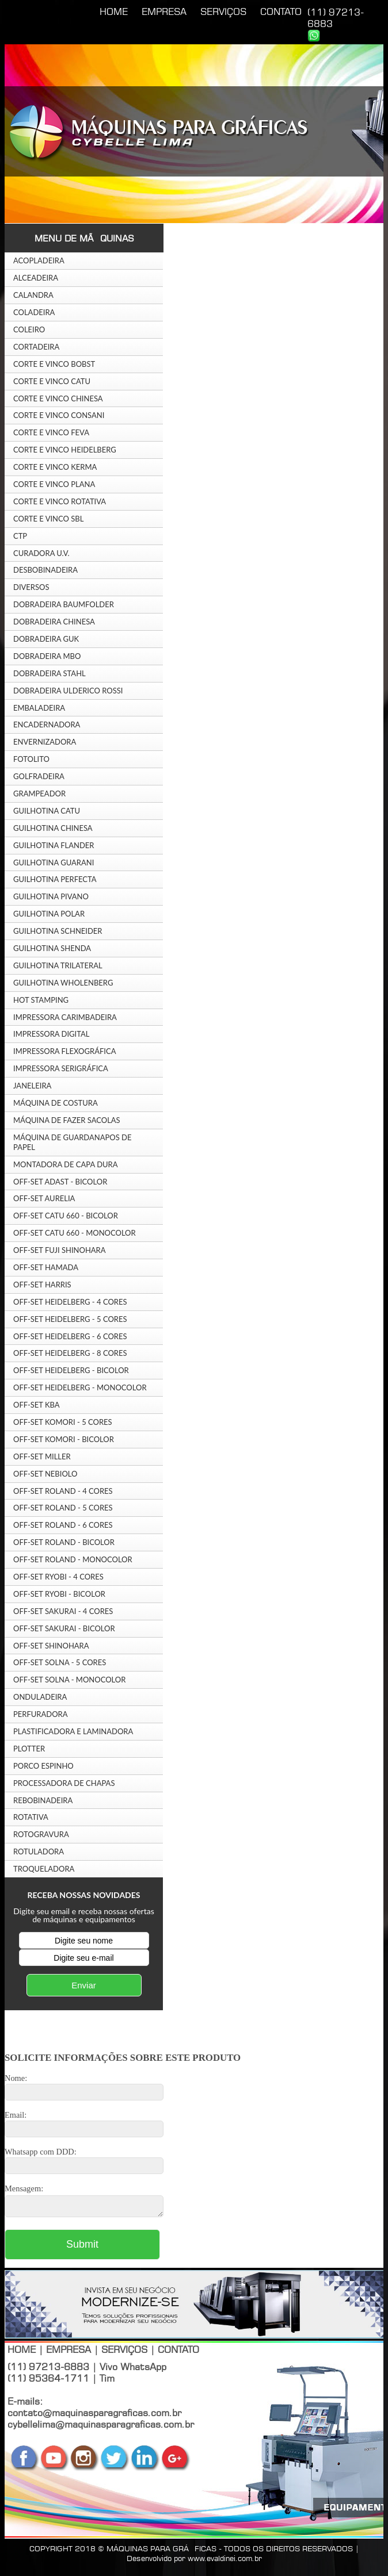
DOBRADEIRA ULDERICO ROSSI (68, 690)
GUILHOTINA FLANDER (53, 845)
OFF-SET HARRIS (42, 1284)
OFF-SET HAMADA (45, 1267)
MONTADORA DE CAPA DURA (65, 1164)
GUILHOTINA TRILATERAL (57, 965)
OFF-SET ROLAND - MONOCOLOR (72, 1559)
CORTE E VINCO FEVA (51, 432)
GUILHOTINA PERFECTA (55, 879)
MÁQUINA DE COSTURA (55, 1102)
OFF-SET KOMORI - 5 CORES (62, 1422)
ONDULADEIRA (40, 1696)
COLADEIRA (34, 312)
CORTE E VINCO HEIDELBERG (64, 449)
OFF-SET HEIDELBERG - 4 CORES (70, 1301)
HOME (114, 11)
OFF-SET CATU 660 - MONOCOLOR (74, 1232)
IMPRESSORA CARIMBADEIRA (65, 1017)
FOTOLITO (31, 759)
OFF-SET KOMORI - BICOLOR (63, 1439)
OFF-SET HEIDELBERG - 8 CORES (70, 1353)
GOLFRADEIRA (38, 776)
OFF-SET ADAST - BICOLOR (60, 1181)
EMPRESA (164, 11)
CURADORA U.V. (41, 553)
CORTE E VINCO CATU (51, 381)
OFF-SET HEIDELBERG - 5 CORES (70, 1319)
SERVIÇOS (223, 11)
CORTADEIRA (36, 346)
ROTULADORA (38, 1851)
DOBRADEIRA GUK (46, 638)
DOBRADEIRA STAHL (49, 673)
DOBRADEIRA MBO (47, 656)
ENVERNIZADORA (44, 741)
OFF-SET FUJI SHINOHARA (59, 1250)
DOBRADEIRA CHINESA (54, 621)
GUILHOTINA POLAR (49, 913)
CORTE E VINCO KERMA (55, 466)
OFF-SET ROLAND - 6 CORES (63, 1524)
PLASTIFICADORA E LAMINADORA (73, 1731)
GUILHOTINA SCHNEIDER (57, 931)
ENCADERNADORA (46, 724)
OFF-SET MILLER (42, 1456)
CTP (20, 535)
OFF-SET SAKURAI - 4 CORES (63, 1611)
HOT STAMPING (41, 1000)
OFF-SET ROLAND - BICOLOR (64, 1542)
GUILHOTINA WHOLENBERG (63, 982)
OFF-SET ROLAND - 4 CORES (63, 1491)
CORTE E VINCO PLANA (54, 484)
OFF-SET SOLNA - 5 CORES (59, 1662)
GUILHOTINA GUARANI (53, 862)
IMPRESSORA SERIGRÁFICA (60, 1068)
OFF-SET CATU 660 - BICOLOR (65, 1215)
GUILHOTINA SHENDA (52, 948)
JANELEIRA (32, 1085)
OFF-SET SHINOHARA (51, 1645)
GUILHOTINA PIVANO (51, 896)
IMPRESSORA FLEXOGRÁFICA (64, 1051)
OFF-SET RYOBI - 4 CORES (58, 1576)
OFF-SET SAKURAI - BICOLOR (64, 1628)
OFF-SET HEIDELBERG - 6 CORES (70, 1336)
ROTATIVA (30, 1817)
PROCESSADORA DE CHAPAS (64, 1783)
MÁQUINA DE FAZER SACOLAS (66, 1120)
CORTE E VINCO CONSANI (58, 415)
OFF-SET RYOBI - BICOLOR (59, 1593)
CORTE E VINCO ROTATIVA (59, 501)
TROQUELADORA (43, 1868)
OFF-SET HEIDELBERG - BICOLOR (71, 1370)
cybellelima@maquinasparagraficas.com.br (100, 2427)
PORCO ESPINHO (43, 1765)
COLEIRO (29, 329)
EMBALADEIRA (39, 707)
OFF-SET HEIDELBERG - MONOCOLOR (80, 1387)
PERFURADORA (40, 1714)
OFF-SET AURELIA (44, 1198)
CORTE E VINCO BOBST (54, 364)
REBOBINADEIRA (43, 1800)
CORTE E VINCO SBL (48, 518)
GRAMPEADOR (39, 793)
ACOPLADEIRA (38, 260)
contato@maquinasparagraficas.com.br (94, 2416)
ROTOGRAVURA (41, 1834)
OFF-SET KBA (36, 1404)
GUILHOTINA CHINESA (53, 828)
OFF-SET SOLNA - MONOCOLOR (69, 1679)
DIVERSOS (31, 587)
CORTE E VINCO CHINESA (58, 398)
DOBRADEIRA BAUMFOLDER (63, 604)
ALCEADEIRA (35, 277)
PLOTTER (29, 1748)
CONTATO (281, 11)
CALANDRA (33, 295)
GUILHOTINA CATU (46, 810)
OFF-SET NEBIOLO (45, 1473)
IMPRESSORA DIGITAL (51, 1033)
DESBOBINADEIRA (45, 569)
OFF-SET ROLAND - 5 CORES (63, 1507)
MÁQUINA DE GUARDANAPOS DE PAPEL (72, 1142)
